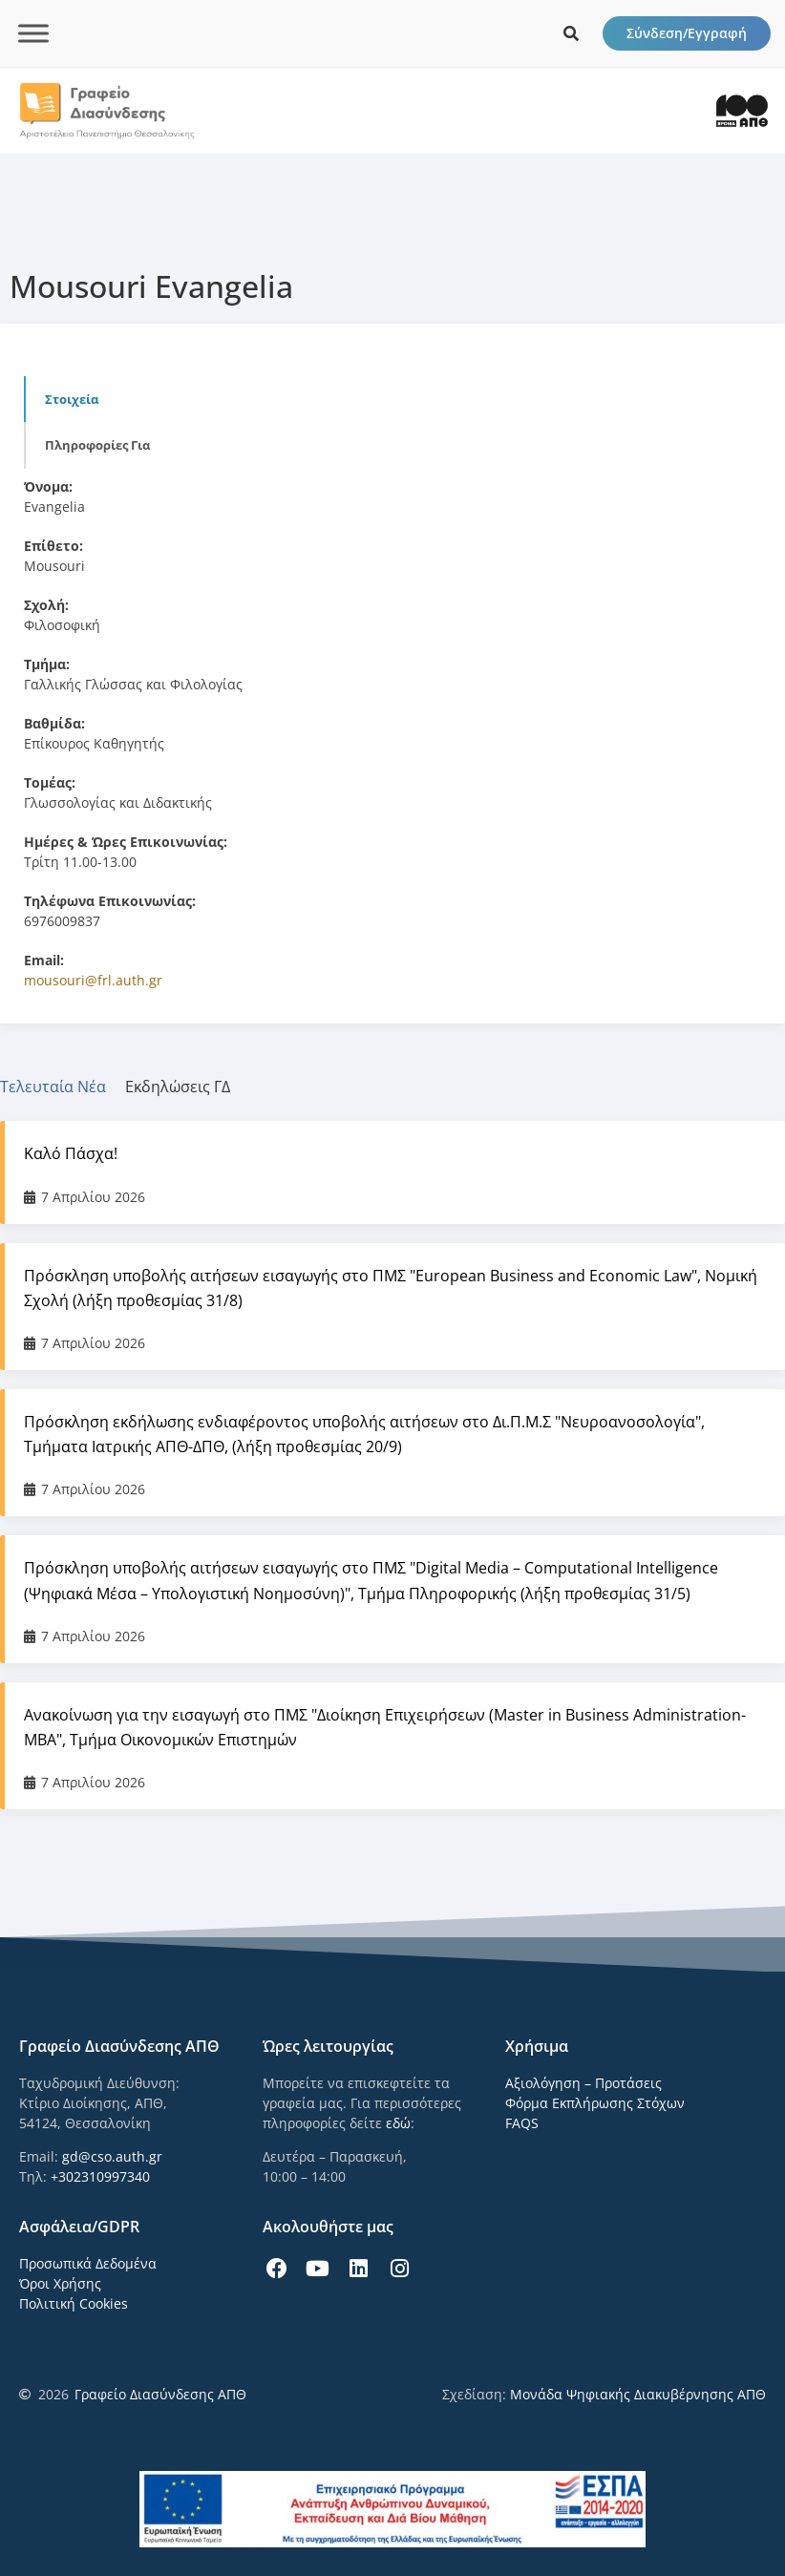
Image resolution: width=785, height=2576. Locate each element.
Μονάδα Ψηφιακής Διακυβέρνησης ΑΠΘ (638, 2394)
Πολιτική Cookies (73, 2303)
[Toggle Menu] (33, 33)
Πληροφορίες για (97, 445)
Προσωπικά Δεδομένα (88, 2263)
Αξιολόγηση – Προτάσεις (583, 2083)
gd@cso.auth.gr (112, 2156)
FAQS (522, 2123)
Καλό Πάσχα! (70, 1153)
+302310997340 (100, 2176)
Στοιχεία (71, 399)
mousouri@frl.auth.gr (93, 980)
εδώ (398, 2123)
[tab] (62, 1086)
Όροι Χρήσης (60, 2283)
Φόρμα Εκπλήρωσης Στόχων (595, 2103)
